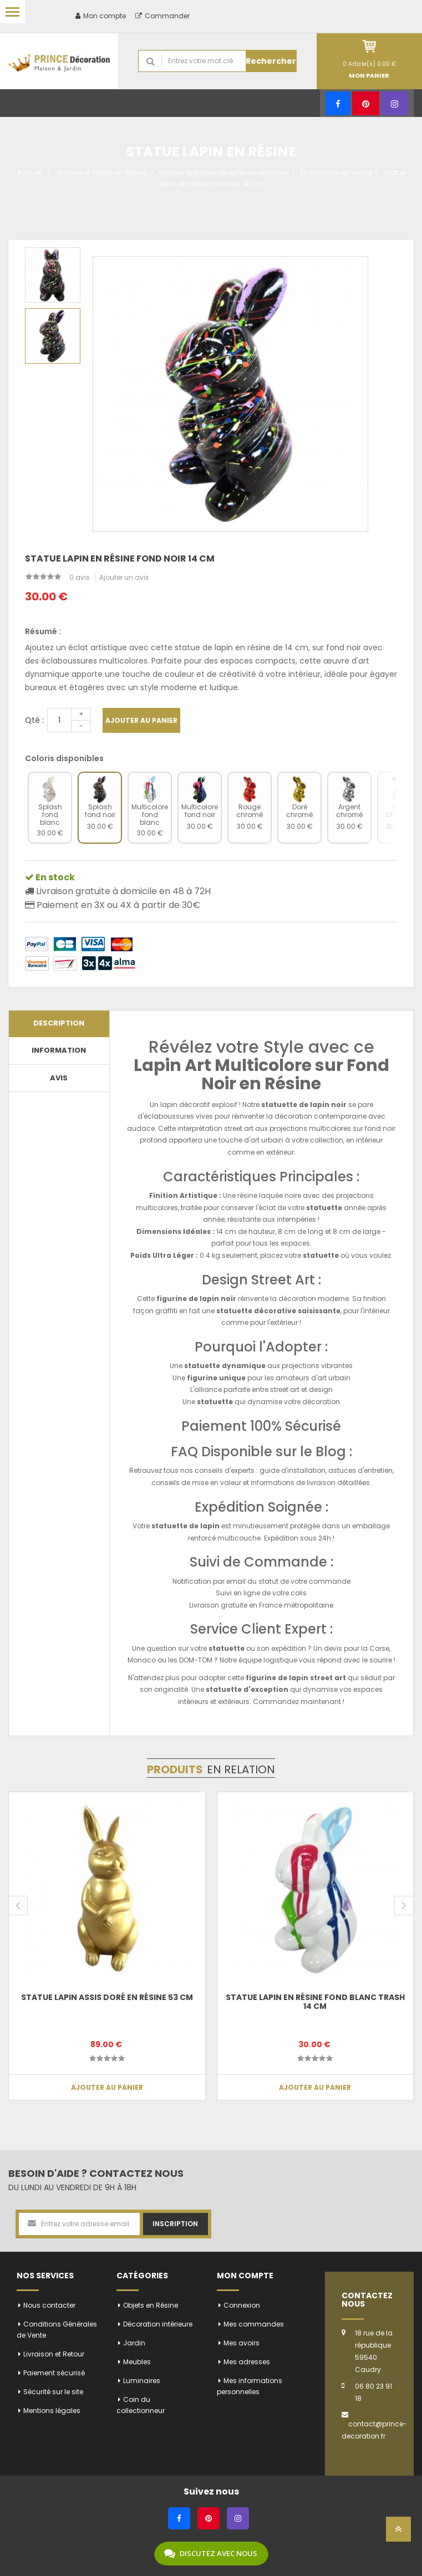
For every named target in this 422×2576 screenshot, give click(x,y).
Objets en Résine (150, 2305)
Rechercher (271, 61)
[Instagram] (394, 103)
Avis (59, 1078)
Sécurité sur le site (53, 2391)
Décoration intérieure (157, 2324)
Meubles (137, 2361)
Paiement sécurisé (54, 2373)
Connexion (241, 2305)
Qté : (34, 720)
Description (58, 1023)
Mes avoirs (241, 2343)
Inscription (175, 2223)
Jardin (134, 2343)
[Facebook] (338, 103)
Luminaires (141, 2380)
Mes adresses (246, 2361)
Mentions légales (51, 2410)
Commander (162, 16)
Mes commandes (253, 2324)
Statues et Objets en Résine (102, 172)
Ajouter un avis (124, 577)
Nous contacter (49, 2305)
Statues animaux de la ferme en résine (223, 172)
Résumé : (43, 631)
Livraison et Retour (53, 2354)
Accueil (29, 172)
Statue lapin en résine (335, 172)
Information (59, 1050)
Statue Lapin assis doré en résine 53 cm (107, 1997)
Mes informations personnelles (249, 2386)
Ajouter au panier (141, 720)
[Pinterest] (365, 103)
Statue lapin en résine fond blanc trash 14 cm (315, 2001)
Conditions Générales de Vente (57, 2329)
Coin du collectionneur (140, 2405)
